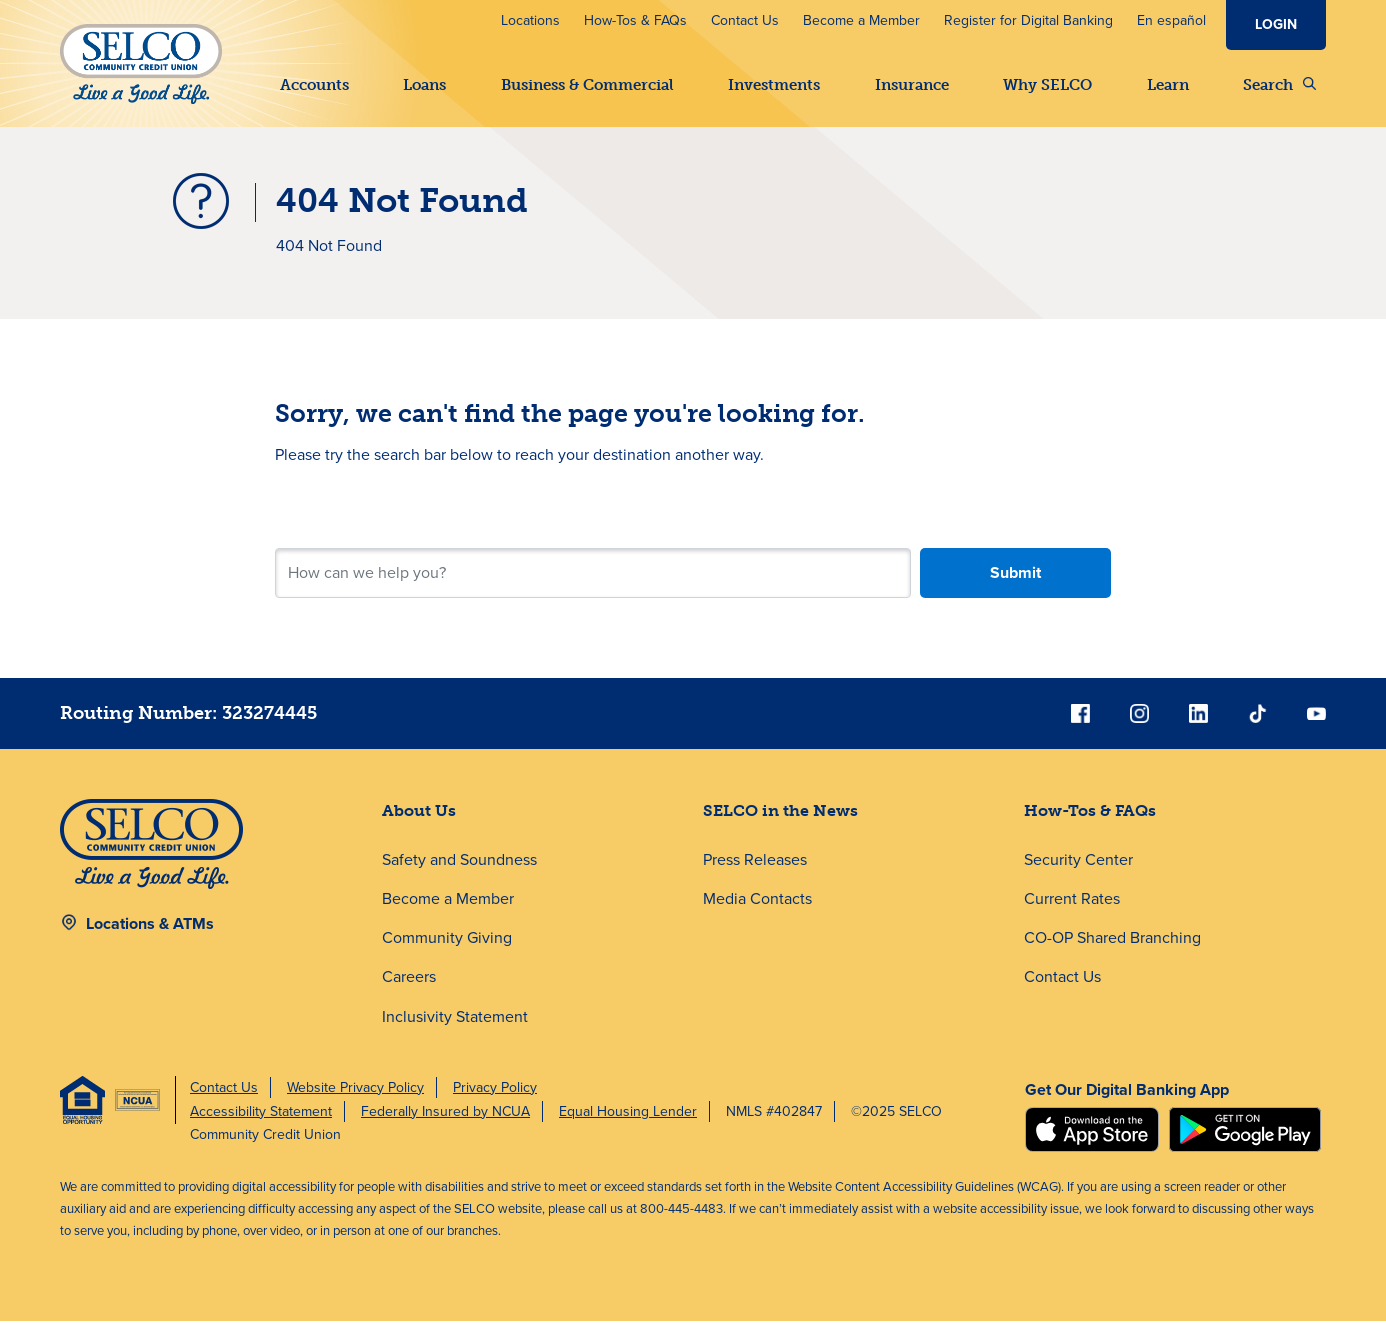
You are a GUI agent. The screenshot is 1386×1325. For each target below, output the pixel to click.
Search (1279, 85)
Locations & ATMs (150, 927)
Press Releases (755, 863)
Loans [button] (424, 85)
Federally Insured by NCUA (445, 1114)
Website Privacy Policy (355, 1091)
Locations (530, 20)
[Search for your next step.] (593, 577)
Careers (409, 980)
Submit (1015, 576)
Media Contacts (757, 902)
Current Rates (1072, 902)
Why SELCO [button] (1047, 85)
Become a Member (861, 20)
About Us (419, 814)
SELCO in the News (780, 814)
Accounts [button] (314, 85)
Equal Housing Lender (628, 1114)
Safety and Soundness (459, 863)
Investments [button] (774, 85)
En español (1171, 20)
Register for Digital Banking (1028, 20)
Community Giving (447, 941)
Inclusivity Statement (455, 1019)
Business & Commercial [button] (587, 85)
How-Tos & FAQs (635, 20)
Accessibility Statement (261, 1114)
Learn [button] (1168, 85)
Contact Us (745, 20)
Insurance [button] (912, 85)
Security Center (1078, 863)
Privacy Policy (495, 1091)
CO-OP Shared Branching (1112, 941)
